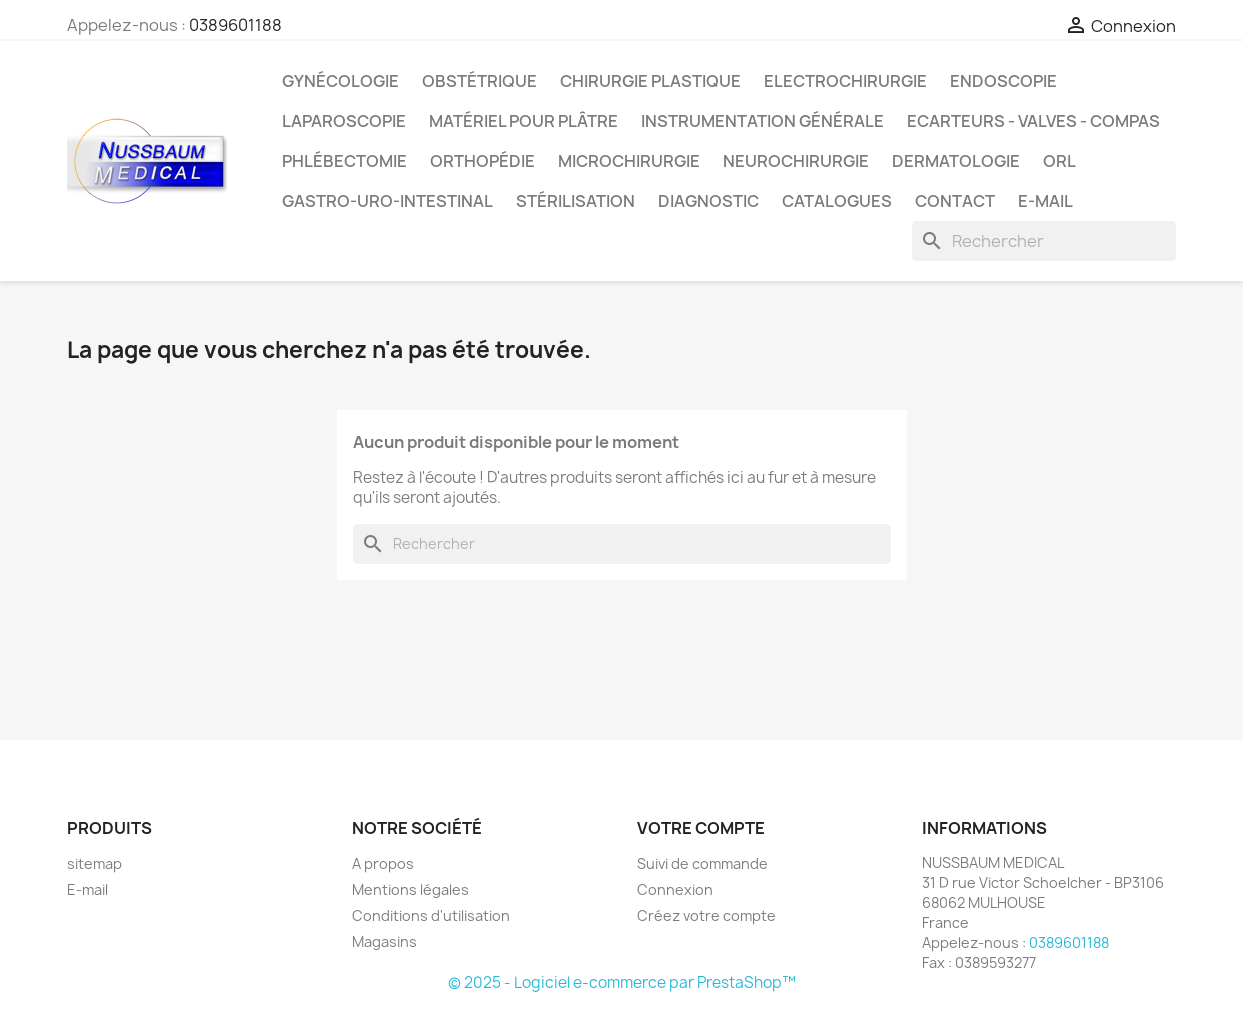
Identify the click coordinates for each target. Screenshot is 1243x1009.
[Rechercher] (1044, 241)
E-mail (1045, 201)
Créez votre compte (706, 915)
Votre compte (701, 828)
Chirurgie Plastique (650, 81)
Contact (955, 201)
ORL (1059, 161)
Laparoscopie (344, 121)
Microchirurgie (629, 161)
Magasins (384, 941)
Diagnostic (708, 201)
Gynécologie (340, 81)
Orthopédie (482, 161)
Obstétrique (479, 81)
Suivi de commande (702, 863)
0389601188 (235, 25)
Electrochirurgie (845, 81)
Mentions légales (410, 889)
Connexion (675, 889)
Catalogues (837, 201)
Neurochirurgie (796, 161)
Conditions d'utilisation (431, 915)
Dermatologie (956, 161)
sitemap (94, 863)
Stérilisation (575, 201)
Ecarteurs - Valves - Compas (1033, 121)
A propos (383, 863)
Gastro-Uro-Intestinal (387, 201)
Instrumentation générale (762, 121)
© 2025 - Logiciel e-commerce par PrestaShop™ (622, 982)
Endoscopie (1003, 81)
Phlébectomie (344, 161)
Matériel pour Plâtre (523, 121)
